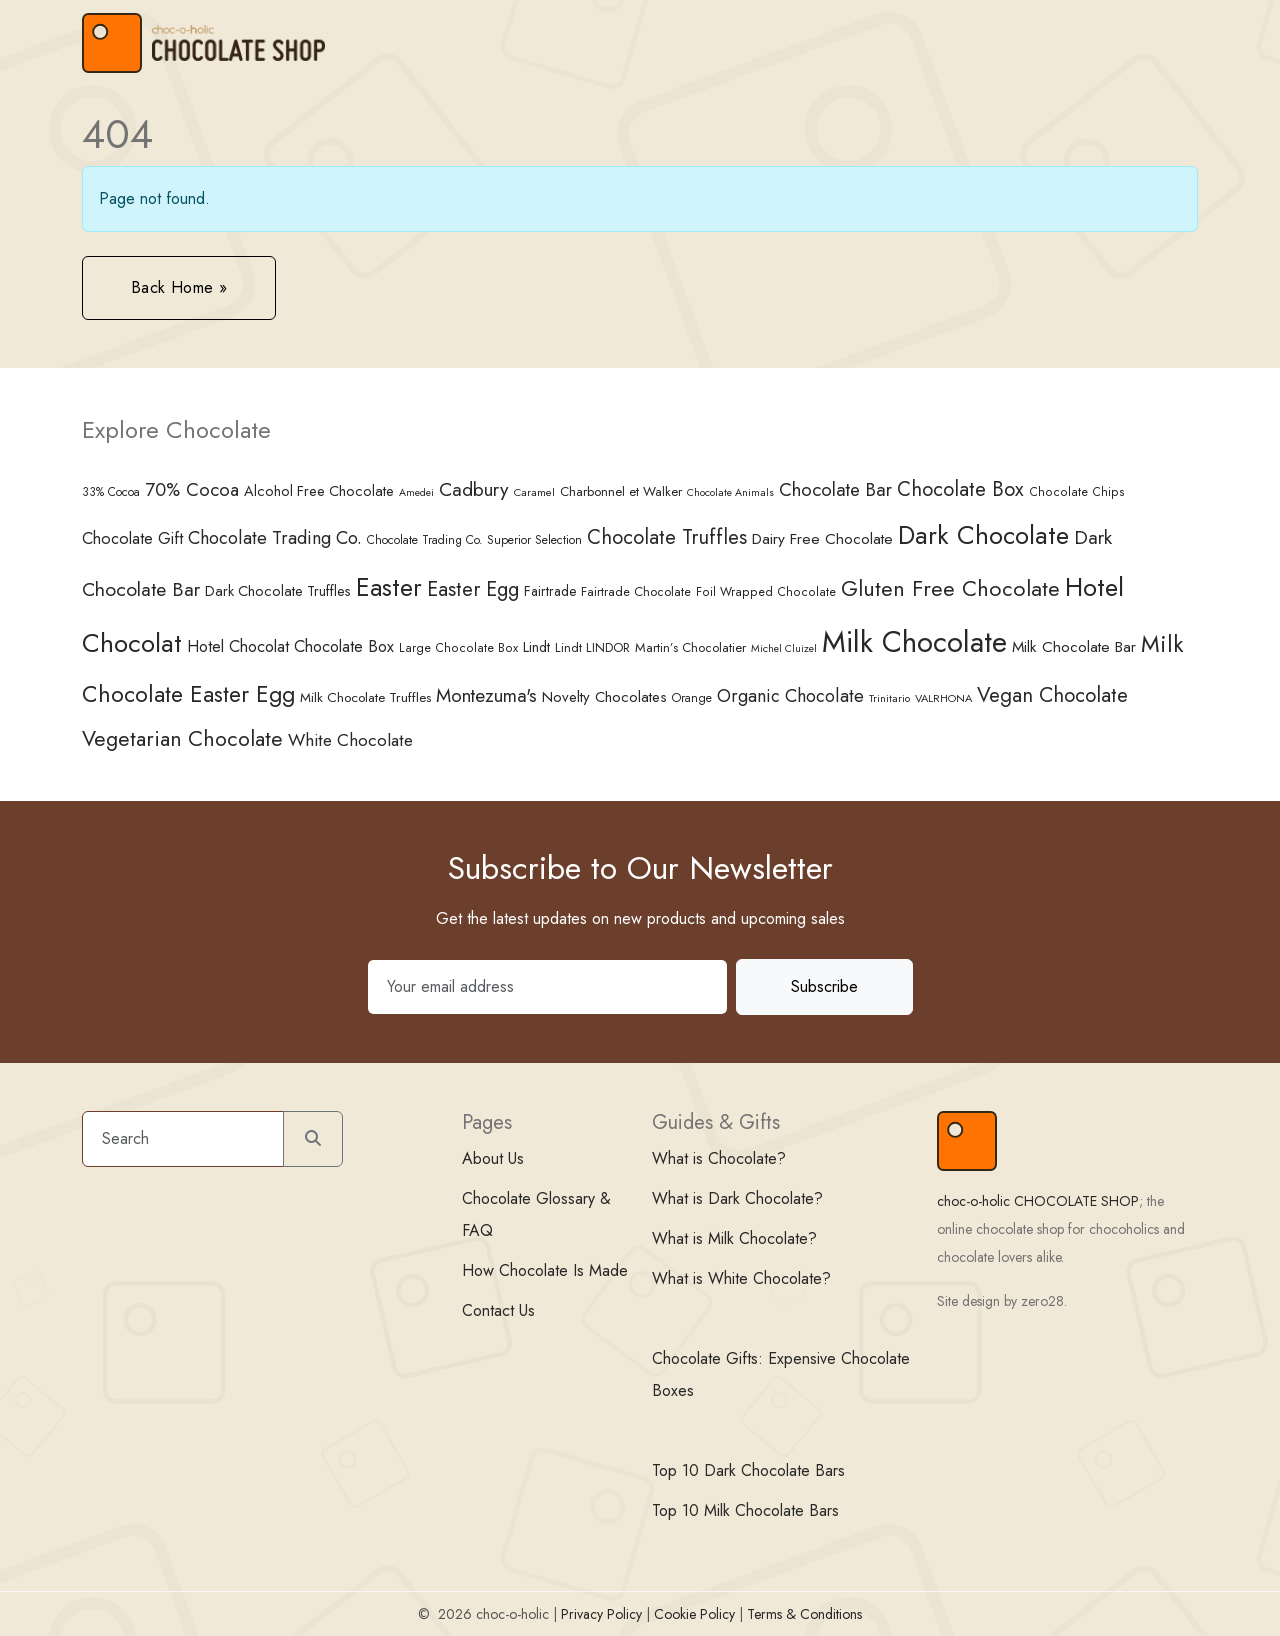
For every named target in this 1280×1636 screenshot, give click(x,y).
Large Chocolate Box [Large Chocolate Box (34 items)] (458, 648)
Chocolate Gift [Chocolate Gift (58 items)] (132, 538)
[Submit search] (313, 1139)
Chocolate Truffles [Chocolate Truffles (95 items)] (667, 537)
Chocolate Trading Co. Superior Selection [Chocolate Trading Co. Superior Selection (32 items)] (474, 539)
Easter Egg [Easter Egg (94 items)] (473, 589)
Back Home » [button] (179, 287)
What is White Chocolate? (741, 1278)
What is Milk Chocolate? (734, 1238)
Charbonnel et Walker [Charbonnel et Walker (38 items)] (621, 491)
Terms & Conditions (804, 1614)
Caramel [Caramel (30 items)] (534, 492)
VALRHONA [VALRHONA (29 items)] (943, 698)
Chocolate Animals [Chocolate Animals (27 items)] (730, 492)
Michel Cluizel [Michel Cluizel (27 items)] (784, 648)
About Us (493, 1158)
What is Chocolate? (719, 1158)
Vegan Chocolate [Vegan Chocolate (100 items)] (1052, 695)
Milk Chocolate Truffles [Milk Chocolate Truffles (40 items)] (365, 697)
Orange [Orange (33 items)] (692, 698)
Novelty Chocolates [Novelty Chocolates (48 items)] (604, 697)
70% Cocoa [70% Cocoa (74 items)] (192, 489)
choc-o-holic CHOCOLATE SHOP (1038, 1201)
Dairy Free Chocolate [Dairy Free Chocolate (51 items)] (822, 538)
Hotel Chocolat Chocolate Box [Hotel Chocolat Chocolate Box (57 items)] (290, 646)
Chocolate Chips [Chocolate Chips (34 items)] (1077, 492)
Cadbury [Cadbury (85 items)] (474, 489)
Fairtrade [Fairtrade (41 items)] (550, 591)
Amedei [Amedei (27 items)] (416, 492)
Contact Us (498, 1310)
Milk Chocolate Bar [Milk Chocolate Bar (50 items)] (1074, 647)
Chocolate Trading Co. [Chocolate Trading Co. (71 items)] (275, 538)
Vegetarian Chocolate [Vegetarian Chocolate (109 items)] (182, 738)
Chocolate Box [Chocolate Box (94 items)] (960, 489)
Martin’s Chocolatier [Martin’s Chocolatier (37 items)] (690, 647)
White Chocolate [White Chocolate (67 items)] (350, 740)
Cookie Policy (694, 1614)
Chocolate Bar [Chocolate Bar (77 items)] (835, 489)
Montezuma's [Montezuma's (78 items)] (486, 695)
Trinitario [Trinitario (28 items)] (889, 698)
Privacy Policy (601, 1614)
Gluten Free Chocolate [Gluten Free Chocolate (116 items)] (950, 588)
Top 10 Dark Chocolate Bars (748, 1470)
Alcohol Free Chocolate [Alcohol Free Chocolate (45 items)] (319, 491)
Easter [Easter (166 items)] (389, 587)
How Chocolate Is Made (545, 1270)
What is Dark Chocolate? (737, 1198)
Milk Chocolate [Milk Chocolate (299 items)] (914, 642)
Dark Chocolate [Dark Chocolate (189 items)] (983, 535)
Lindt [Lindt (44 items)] (536, 647)
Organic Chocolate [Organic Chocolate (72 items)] (790, 696)
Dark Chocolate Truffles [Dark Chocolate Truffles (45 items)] (278, 591)
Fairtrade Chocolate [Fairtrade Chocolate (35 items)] (636, 591)
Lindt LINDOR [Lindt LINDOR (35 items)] (592, 647)
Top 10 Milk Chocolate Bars (745, 1510)
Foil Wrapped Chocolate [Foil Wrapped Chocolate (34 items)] (766, 592)
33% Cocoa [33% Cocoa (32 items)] (111, 491)
